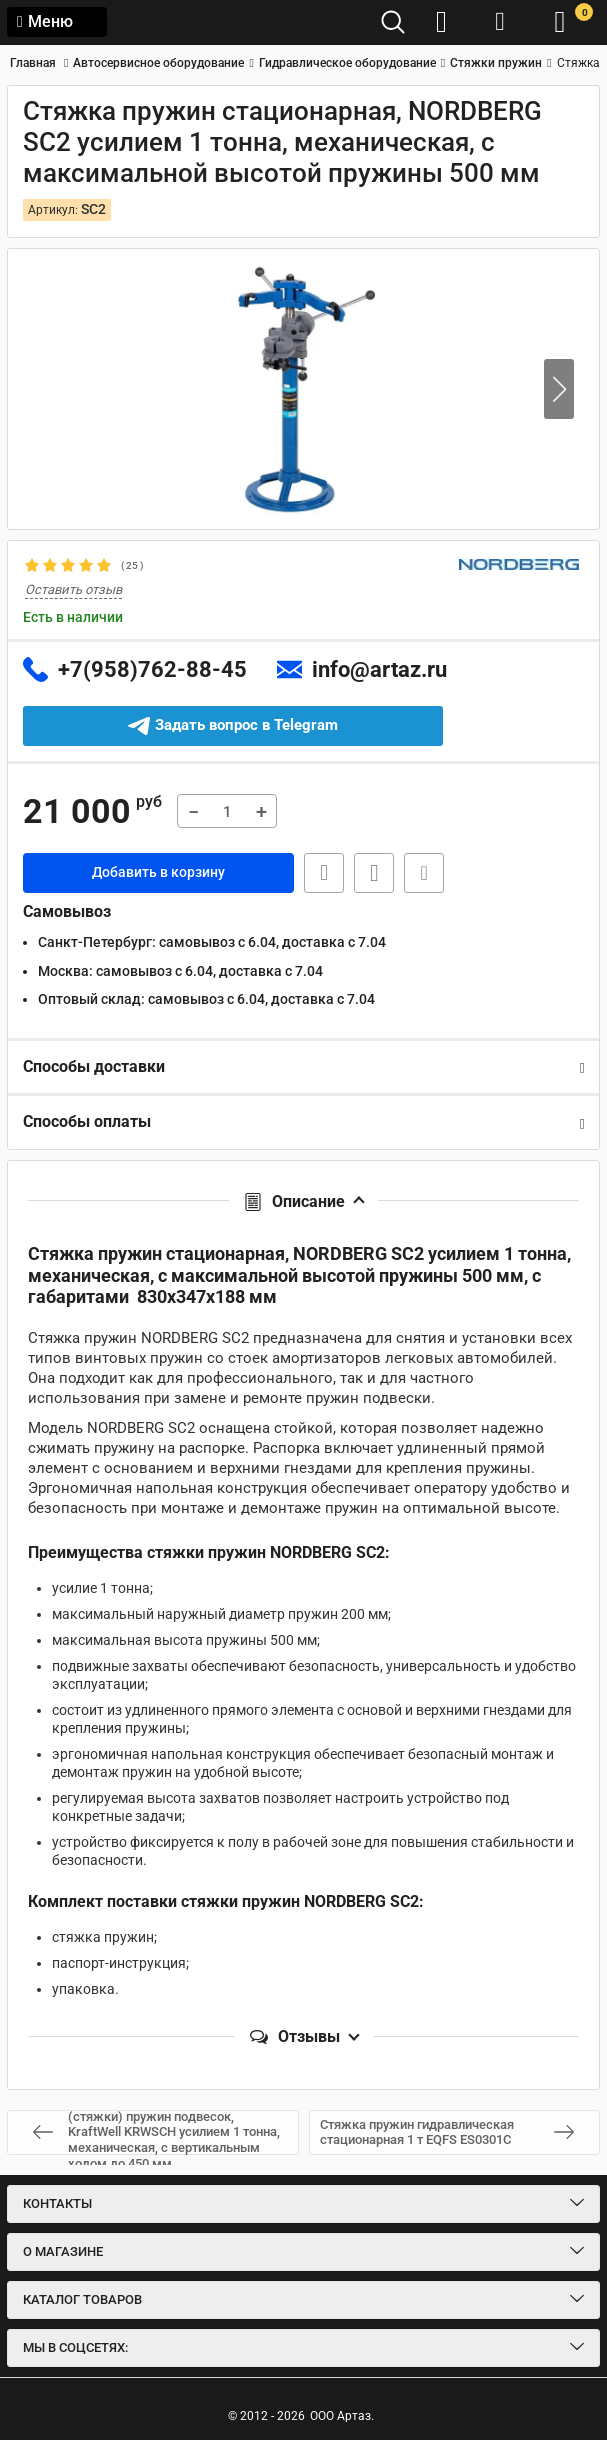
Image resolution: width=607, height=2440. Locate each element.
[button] (559, 389)
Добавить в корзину (158, 873)
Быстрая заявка (324, 873)
